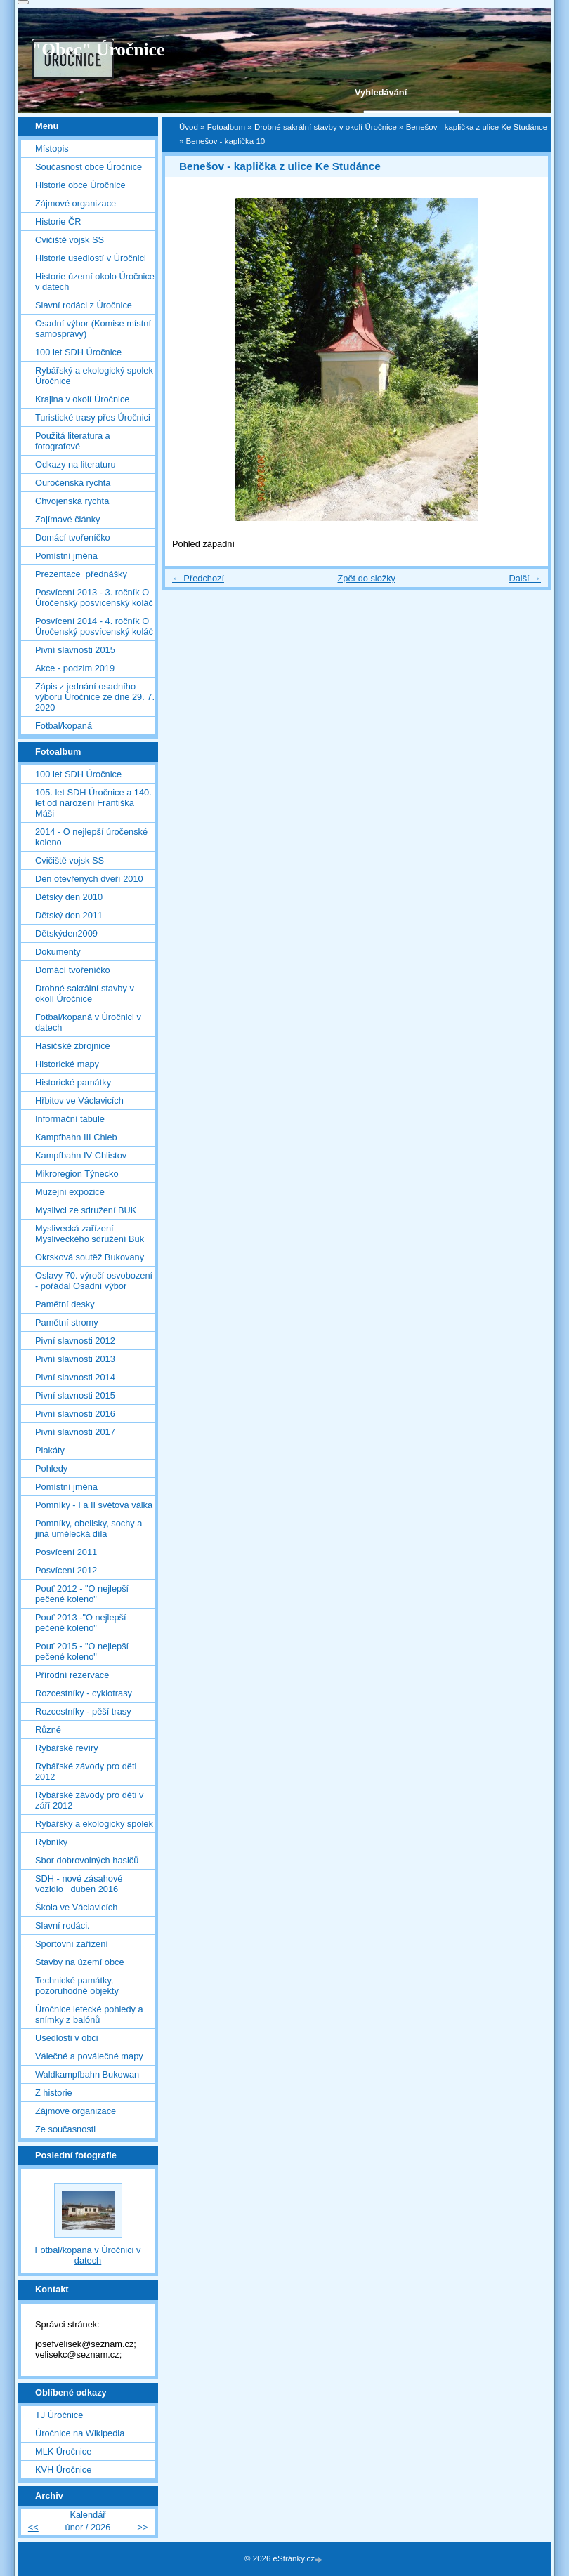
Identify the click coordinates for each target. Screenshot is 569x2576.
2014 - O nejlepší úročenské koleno (91, 836)
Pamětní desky (65, 1304)
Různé (48, 1729)
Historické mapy (67, 1064)
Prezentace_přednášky (81, 574)
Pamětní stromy (66, 1322)
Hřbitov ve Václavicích (79, 1100)
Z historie (53, 2092)
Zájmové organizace (75, 203)
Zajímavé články (67, 519)
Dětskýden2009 (66, 933)
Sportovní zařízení (71, 1943)
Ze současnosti (65, 2129)
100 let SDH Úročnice (78, 352)
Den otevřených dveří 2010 (89, 878)
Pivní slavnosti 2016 (75, 1413)
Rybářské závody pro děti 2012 (85, 1771)
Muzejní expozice (70, 1192)
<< (33, 2527)
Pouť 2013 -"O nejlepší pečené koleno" (80, 1622)
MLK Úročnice (63, 2451)
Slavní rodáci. (62, 1925)
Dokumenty (58, 951)
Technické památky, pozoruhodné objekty (77, 1985)
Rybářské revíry (66, 1748)
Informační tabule (70, 1119)
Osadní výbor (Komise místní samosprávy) (93, 328)
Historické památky (73, 1082)
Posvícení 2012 (66, 1570)
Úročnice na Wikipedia (79, 2433)
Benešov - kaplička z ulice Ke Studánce (477, 127)
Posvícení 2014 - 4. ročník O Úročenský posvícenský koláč (94, 626)
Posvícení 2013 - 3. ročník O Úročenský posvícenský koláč (94, 597)
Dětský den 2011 (69, 915)
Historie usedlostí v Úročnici (90, 258)
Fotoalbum (226, 127)
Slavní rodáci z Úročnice (83, 305)
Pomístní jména (66, 555)
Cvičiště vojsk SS (69, 240)
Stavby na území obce (79, 1962)
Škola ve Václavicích (76, 1907)
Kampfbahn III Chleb (76, 1137)
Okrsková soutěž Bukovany (89, 1257)
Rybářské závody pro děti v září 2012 (89, 1800)
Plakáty (50, 1450)
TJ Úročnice (59, 2415)
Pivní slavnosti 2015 (75, 650)
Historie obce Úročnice (80, 185)
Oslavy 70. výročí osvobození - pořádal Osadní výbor (93, 1280)
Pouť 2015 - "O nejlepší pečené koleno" (82, 1651)
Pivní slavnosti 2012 (75, 1340)
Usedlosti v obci (66, 2038)
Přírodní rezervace (72, 1675)
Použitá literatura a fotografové (72, 440)
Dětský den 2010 (69, 897)
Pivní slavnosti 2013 (75, 1359)
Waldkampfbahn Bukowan (87, 2074)
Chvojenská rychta (72, 501)
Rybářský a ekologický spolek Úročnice (94, 375)
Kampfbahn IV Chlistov (80, 1155)
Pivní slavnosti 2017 (75, 1432)
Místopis (52, 148)
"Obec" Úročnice (98, 49)
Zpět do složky (366, 578)
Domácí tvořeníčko (72, 537)
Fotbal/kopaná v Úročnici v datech (88, 1022)
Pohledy (51, 1468)
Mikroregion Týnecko (77, 1173)
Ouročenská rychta (72, 482)
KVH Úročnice (63, 2469)
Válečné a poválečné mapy (89, 2056)
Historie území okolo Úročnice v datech (95, 281)
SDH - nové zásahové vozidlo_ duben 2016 (78, 1883)
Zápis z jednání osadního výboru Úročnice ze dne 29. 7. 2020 (95, 697)
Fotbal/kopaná (63, 725)
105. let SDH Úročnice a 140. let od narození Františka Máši (93, 803)
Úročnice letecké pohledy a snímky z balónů (89, 2014)
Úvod (188, 127)
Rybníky (51, 1842)
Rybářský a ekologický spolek (94, 1823)
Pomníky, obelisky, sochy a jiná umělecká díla (88, 1528)
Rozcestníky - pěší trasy (83, 1711)
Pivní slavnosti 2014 (75, 1377)
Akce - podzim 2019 (75, 668)
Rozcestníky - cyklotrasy (83, 1693)
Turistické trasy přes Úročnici (92, 417)
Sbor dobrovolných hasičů (86, 1860)
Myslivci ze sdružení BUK (85, 1210)
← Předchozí (198, 578)
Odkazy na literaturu (75, 464)
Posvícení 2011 (66, 1552)
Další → (525, 578)
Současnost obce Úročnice (88, 166)
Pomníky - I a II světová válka (93, 1505)
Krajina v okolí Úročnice (82, 399)
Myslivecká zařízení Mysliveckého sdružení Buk (89, 1233)
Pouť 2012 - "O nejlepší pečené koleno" (82, 1593)
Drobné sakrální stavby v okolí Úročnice (325, 127)
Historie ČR (58, 221)
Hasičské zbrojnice (72, 1046)
